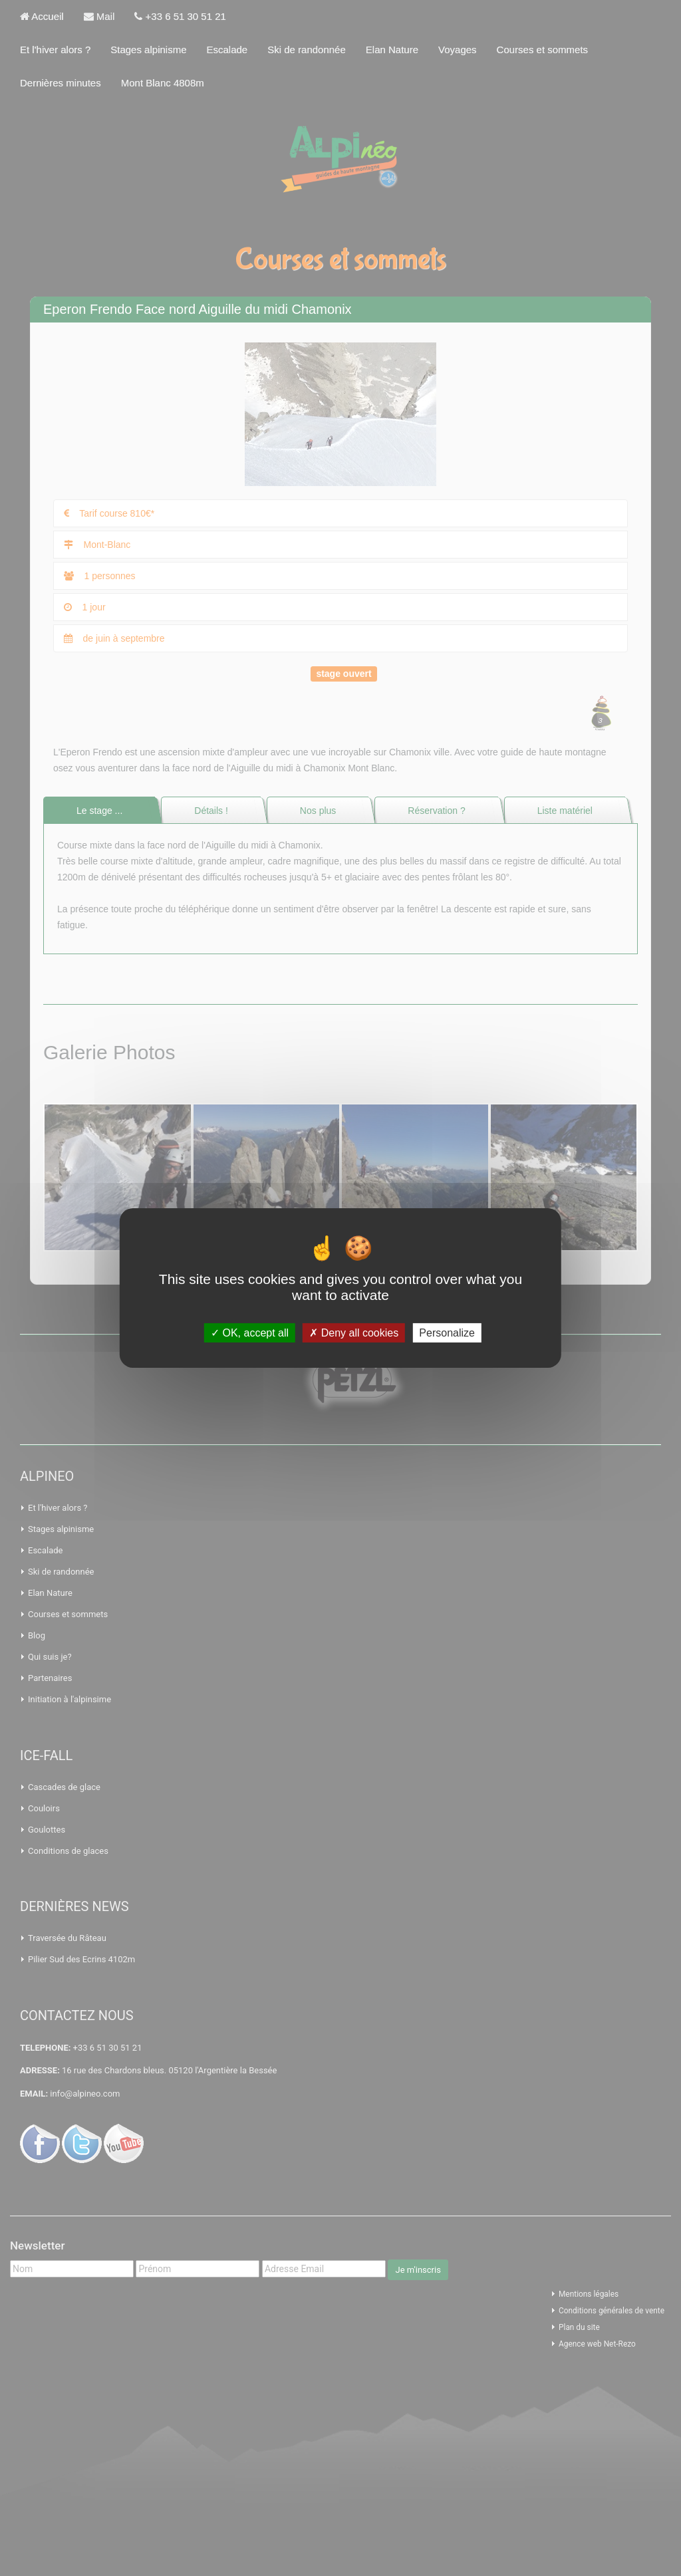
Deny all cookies (353, 1333)
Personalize (447, 1333)
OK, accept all (250, 1333)
